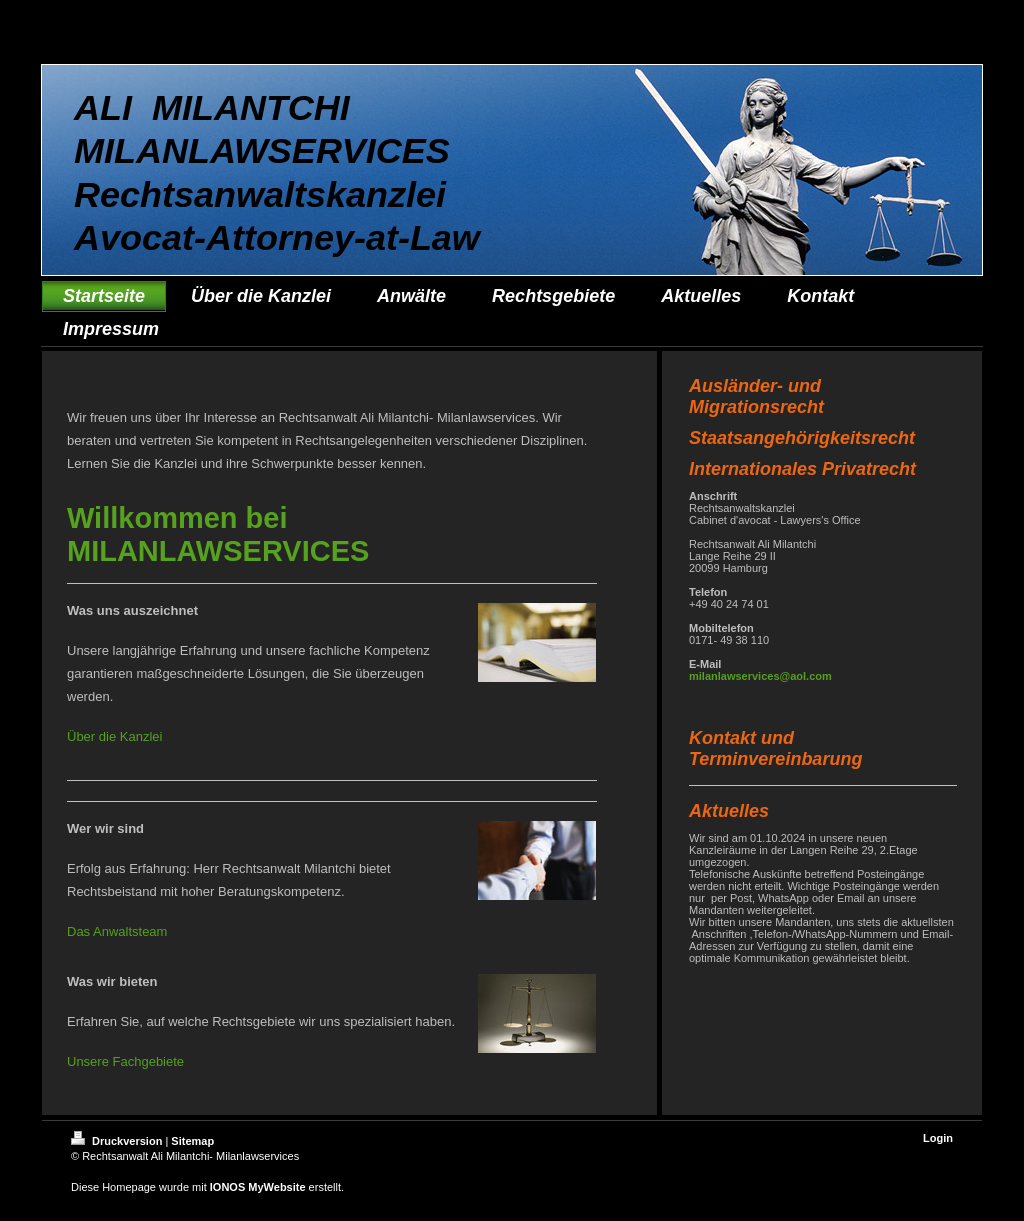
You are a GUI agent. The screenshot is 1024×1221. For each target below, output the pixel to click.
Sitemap (192, 1141)
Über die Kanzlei (114, 736)
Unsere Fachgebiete (125, 1061)
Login (938, 1138)
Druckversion (118, 1141)
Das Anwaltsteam (117, 931)
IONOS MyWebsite (258, 1187)
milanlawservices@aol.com (760, 676)
